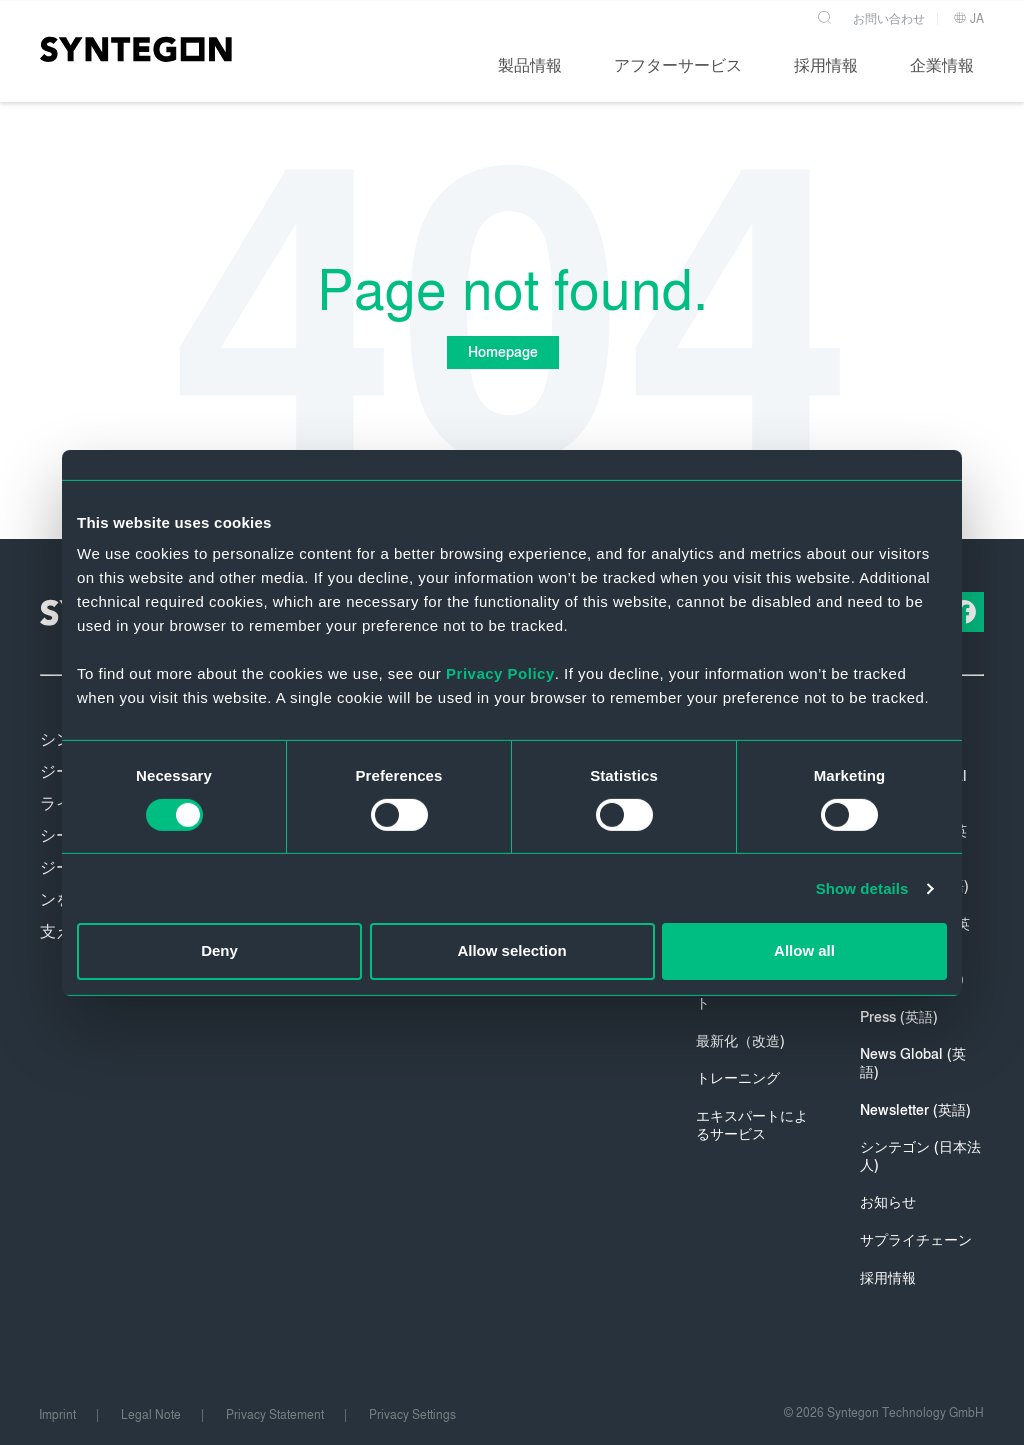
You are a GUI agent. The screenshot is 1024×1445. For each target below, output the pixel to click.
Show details (862, 888)
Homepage (502, 352)
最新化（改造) (740, 1041)
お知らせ (888, 1202)
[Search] (826, 14)
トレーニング (738, 1078)
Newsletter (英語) (915, 1110)
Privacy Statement (275, 1415)
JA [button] (968, 18)
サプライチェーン (916, 1240)
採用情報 (888, 1278)
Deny (219, 950)
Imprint (57, 1415)
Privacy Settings (412, 1415)
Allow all (804, 950)
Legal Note (151, 1415)
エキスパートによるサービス (752, 1125)
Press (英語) (899, 1017)
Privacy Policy (500, 673)
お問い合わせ (889, 18)
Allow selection (511, 950)
